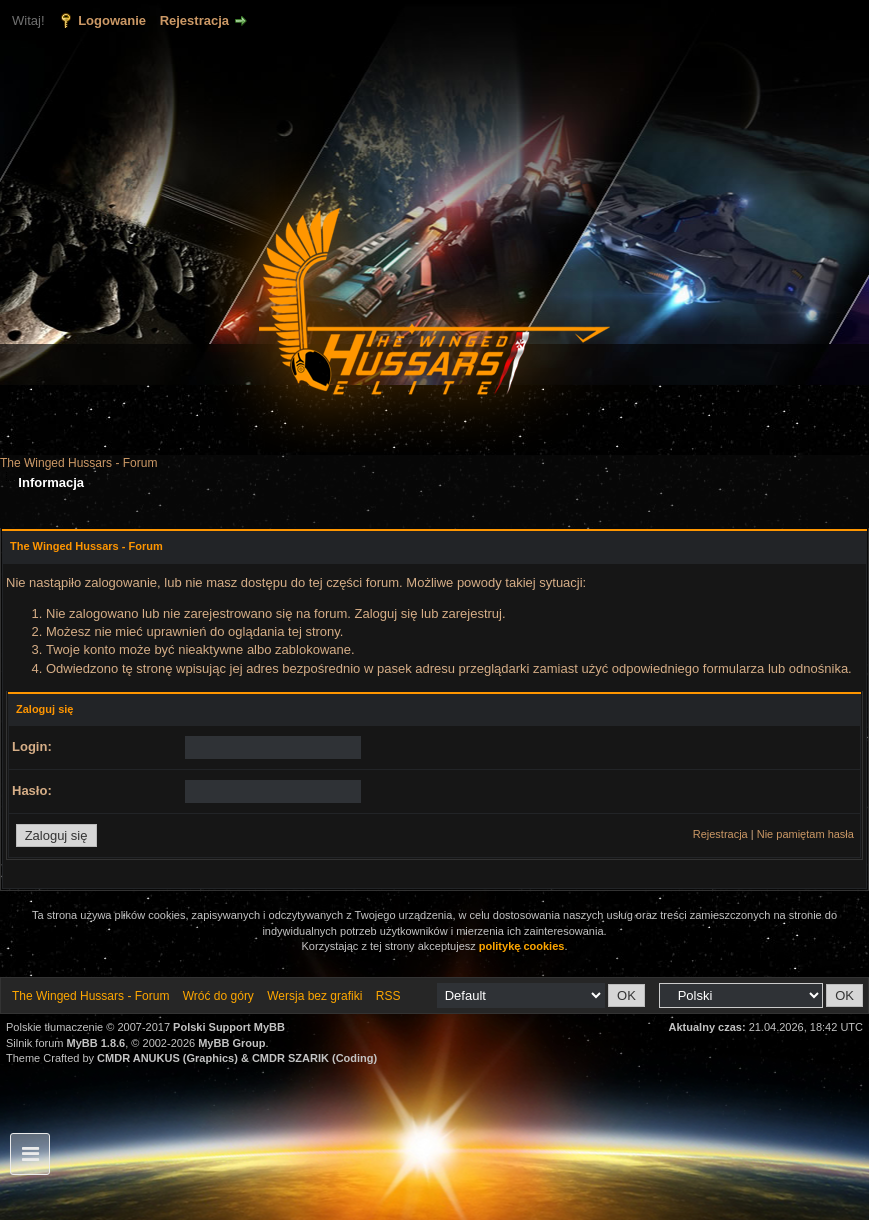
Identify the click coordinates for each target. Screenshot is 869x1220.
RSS (388, 996)
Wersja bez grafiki (314, 996)
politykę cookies (522, 946)
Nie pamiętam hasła (805, 834)
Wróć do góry (218, 996)
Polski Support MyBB (229, 1027)
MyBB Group (231, 1043)
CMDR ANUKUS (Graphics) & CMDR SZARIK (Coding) (237, 1058)
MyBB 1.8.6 (96, 1043)
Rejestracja (194, 20)
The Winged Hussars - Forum (78, 463)
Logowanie (112, 20)
